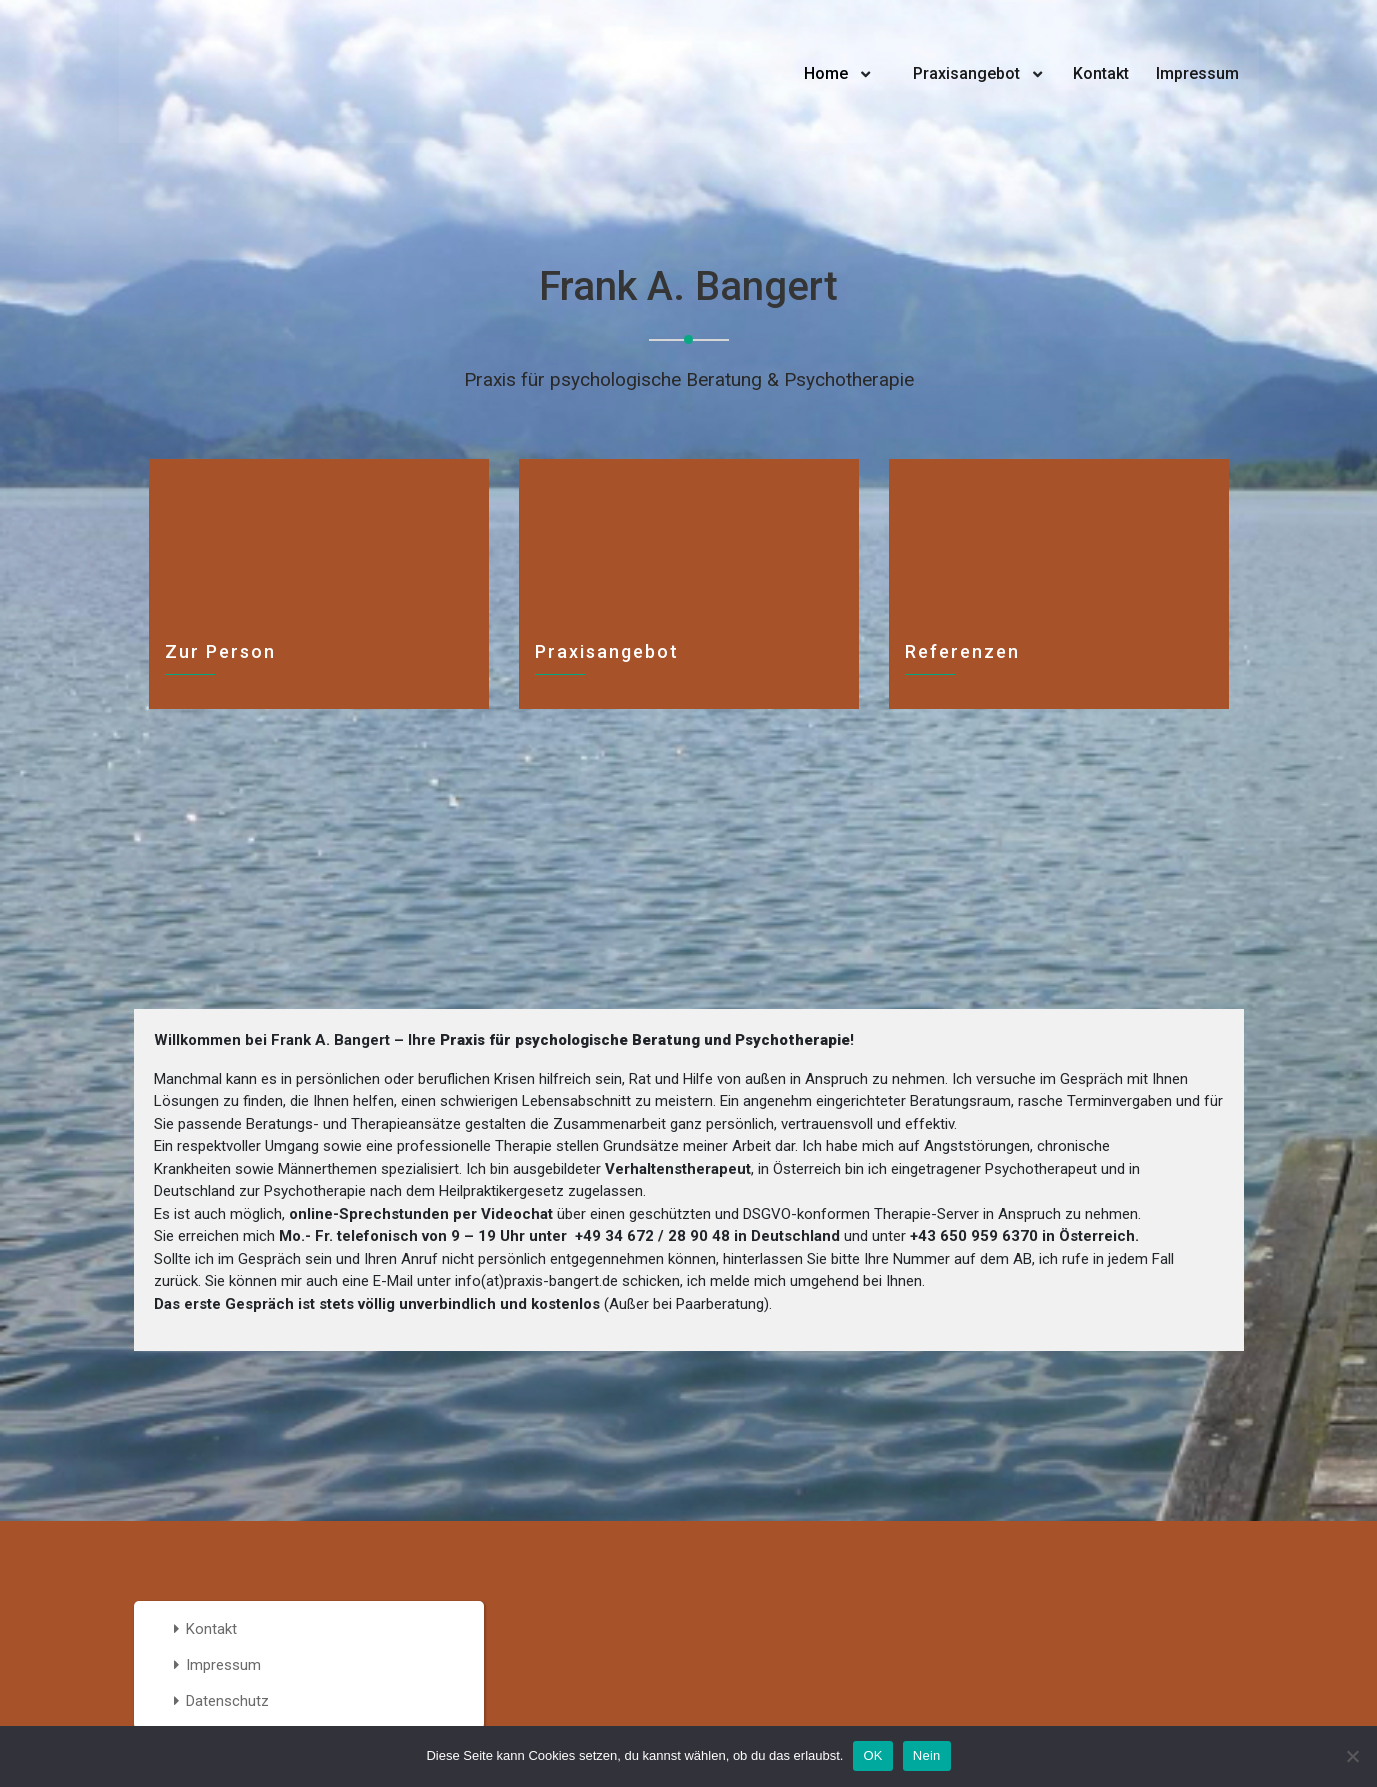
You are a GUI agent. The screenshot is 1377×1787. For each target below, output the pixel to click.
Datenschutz (227, 1701)
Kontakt (1101, 73)
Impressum (1197, 73)
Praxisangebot (966, 73)
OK (872, 1755)
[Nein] (1352, 1756)
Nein (927, 1755)
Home (826, 73)
